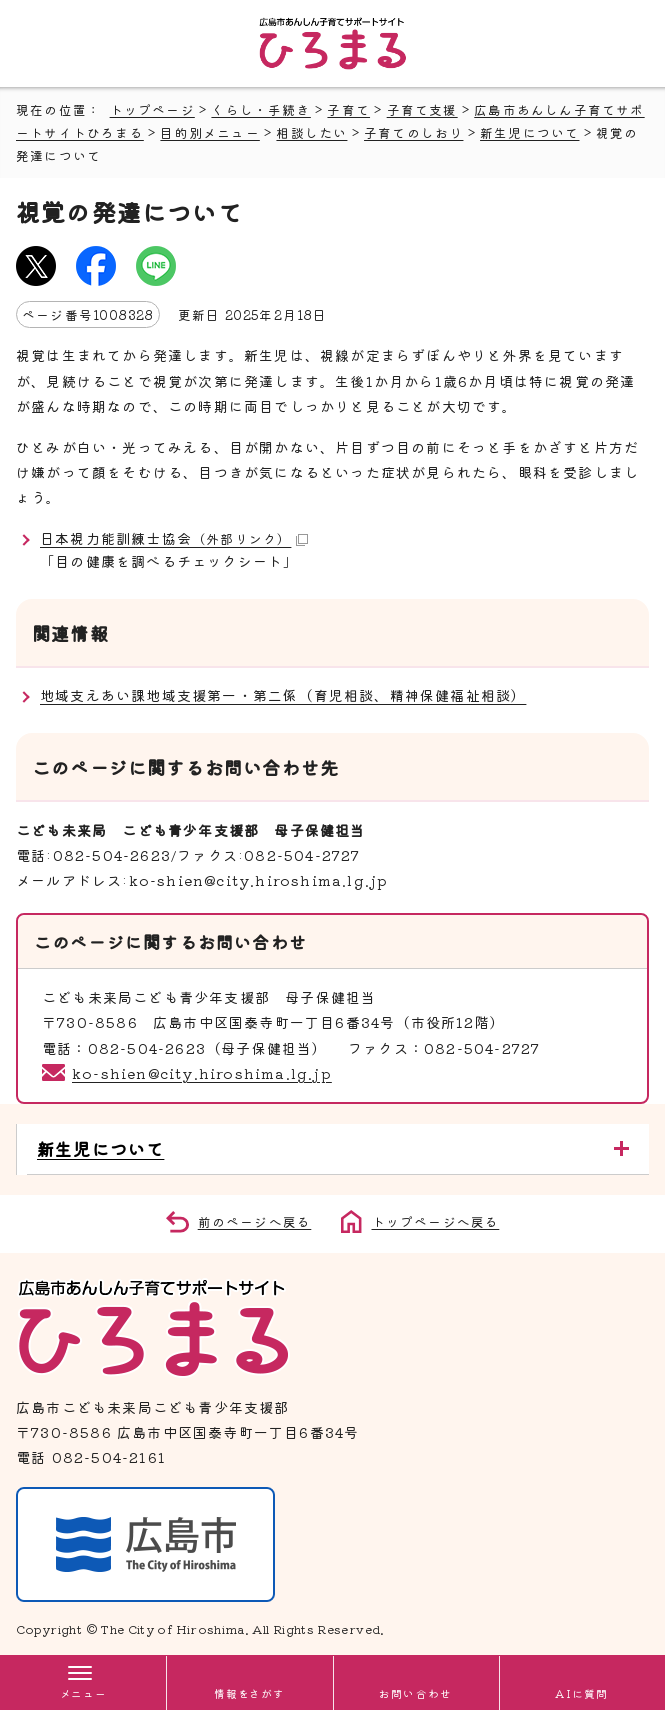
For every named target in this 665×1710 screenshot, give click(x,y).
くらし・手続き (260, 109)
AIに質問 (581, 1693)
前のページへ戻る (255, 1221)
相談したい (311, 132)
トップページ (152, 109)
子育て (348, 109)
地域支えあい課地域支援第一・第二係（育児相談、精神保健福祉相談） (283, 695)
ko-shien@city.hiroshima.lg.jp (202, 1073)
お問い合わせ (415, 1693)
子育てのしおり (413, 132)
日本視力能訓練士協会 (174, 538)
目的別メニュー (209, 132)
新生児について (529, 132)
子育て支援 (422, 109)
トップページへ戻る (436, 1221)
